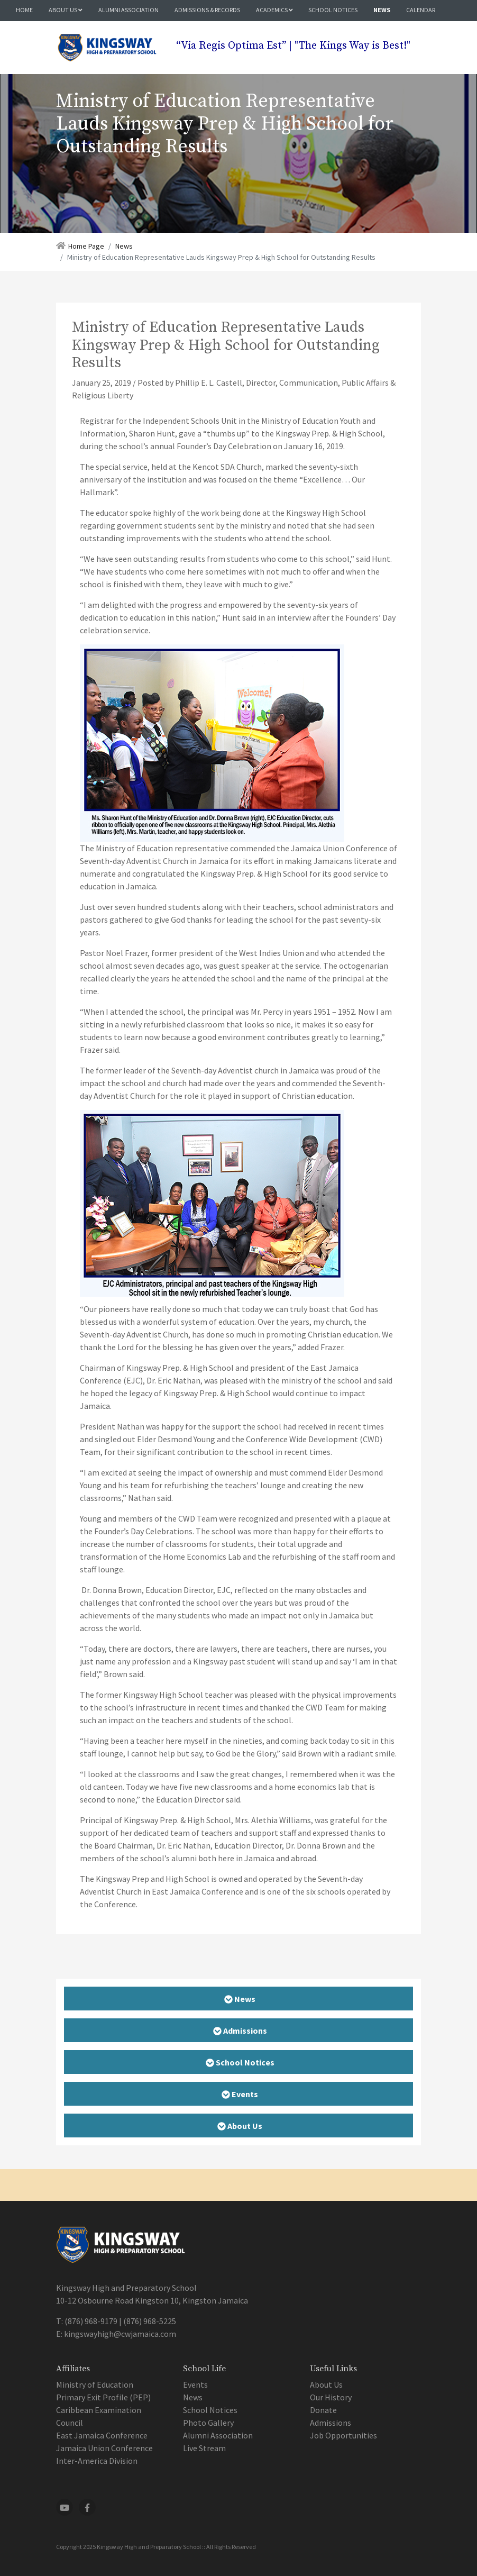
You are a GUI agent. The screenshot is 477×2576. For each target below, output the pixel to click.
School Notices (332, 10)
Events (195, 2384)
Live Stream (204, 2448)
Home (24, 10)
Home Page (86, 246)
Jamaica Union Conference (104, 2448)
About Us (65, 10)
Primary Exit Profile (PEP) (103, 2397)
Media (27, 30)
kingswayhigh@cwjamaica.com (120, 2333)
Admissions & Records (207, 10)
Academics (274, 10)
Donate (323, 2410)
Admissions (330, 2422)
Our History (331, 2397)
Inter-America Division (96, 2460)
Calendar (420, 10)
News (381, 10)
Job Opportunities (343, 2435)
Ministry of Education (94, 2384)
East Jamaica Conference (102, 2435)
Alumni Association (128, 10)
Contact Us (72, 30)
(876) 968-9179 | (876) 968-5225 (120, 2321)
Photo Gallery (208, 2422)
